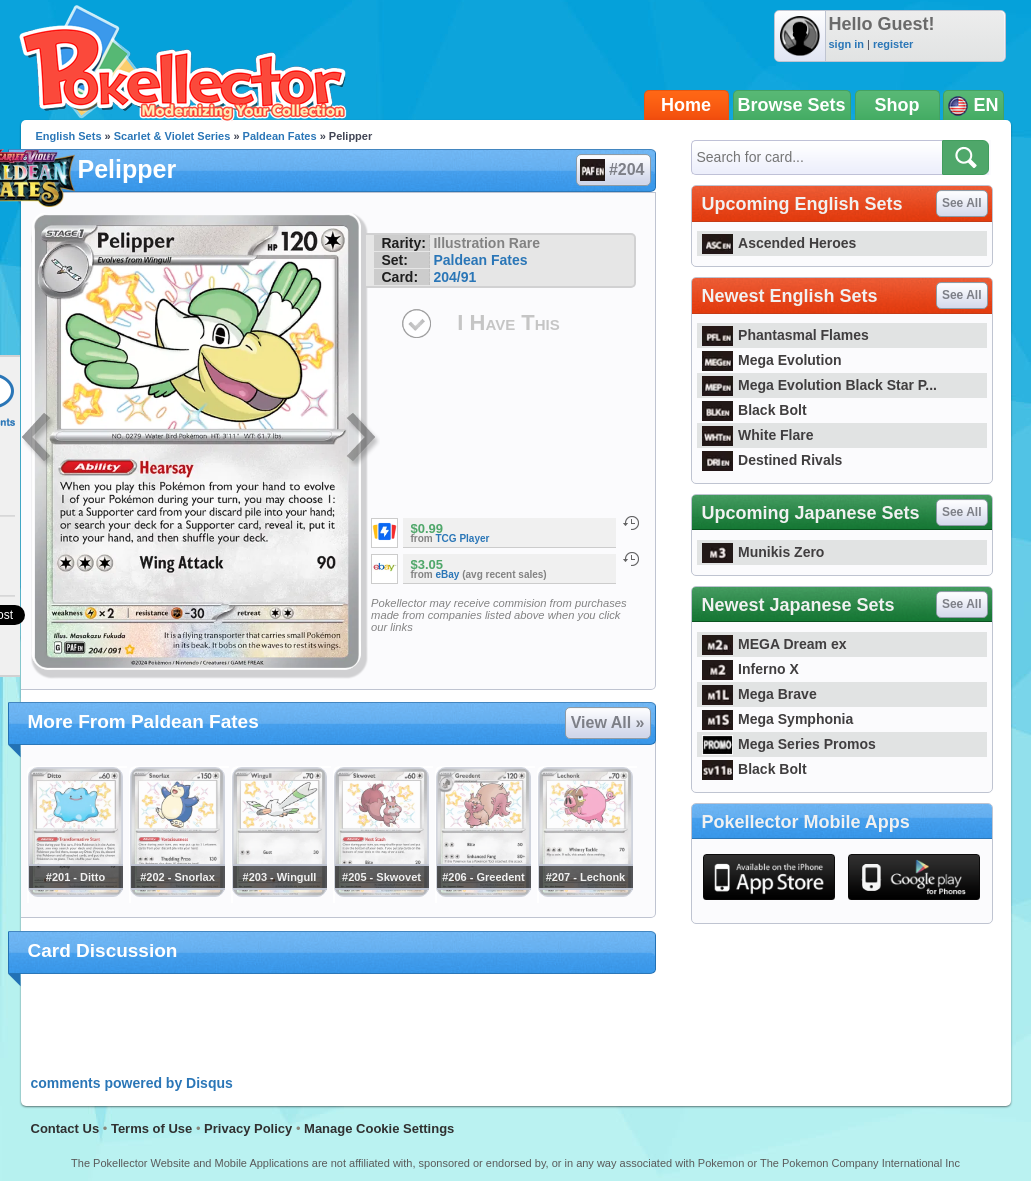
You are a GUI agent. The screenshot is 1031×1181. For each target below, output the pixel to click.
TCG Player (463, 538)
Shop (897, 105)
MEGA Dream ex (774, 644)
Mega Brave (759, 694)
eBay (448, 574)
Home (686, 105)
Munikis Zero (763, 552)
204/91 (454, 277)
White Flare (758, 435)
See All (962, 203)
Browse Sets (792, 105)
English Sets (69, 136)
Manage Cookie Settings (379, 1128)
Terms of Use (151, 1128)
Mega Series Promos (789, 744)
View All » (608, 722)
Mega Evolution (772, 360)
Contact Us (65, 1128)
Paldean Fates (280, 136)
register (893, 44)
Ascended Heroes (779, 243)
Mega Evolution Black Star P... (820, 385)
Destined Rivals (772, 460)
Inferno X (750, 669)
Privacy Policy (248, 1128)
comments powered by (132, 1083)
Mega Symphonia (778, 719)
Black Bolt (754, 410)
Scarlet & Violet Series (172, 136)
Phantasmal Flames (785, 335)
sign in (846, 44)
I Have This (508, 322)
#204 (612, 170)
